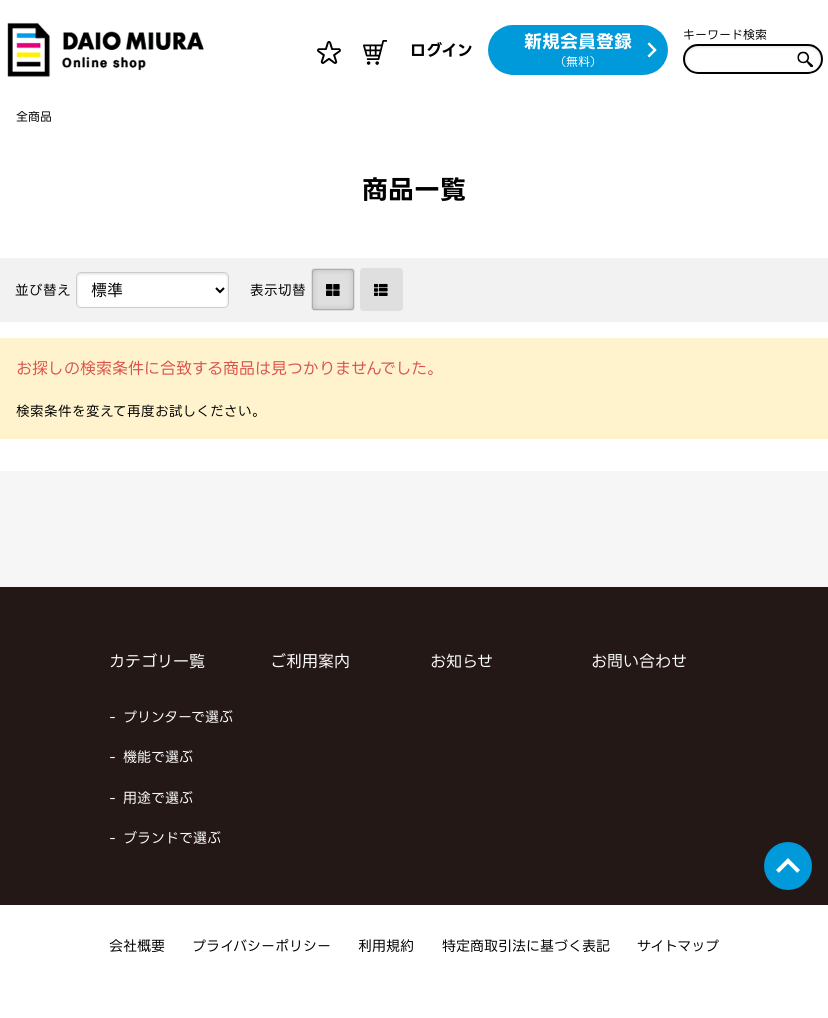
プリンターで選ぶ (178, 748)
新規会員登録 (591, 51)
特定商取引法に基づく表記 (526, 977)
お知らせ (461, 693)
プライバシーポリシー (261, 977)
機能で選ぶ (158, 788)
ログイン (441, 50)
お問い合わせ (639, 693)
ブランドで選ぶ (172, 869)
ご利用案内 (310, 693)
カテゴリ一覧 (157, 693)
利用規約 (386, 977)
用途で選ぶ (158, 829)
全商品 (37, 147)
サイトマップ (678, 977)
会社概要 (137, 977)
